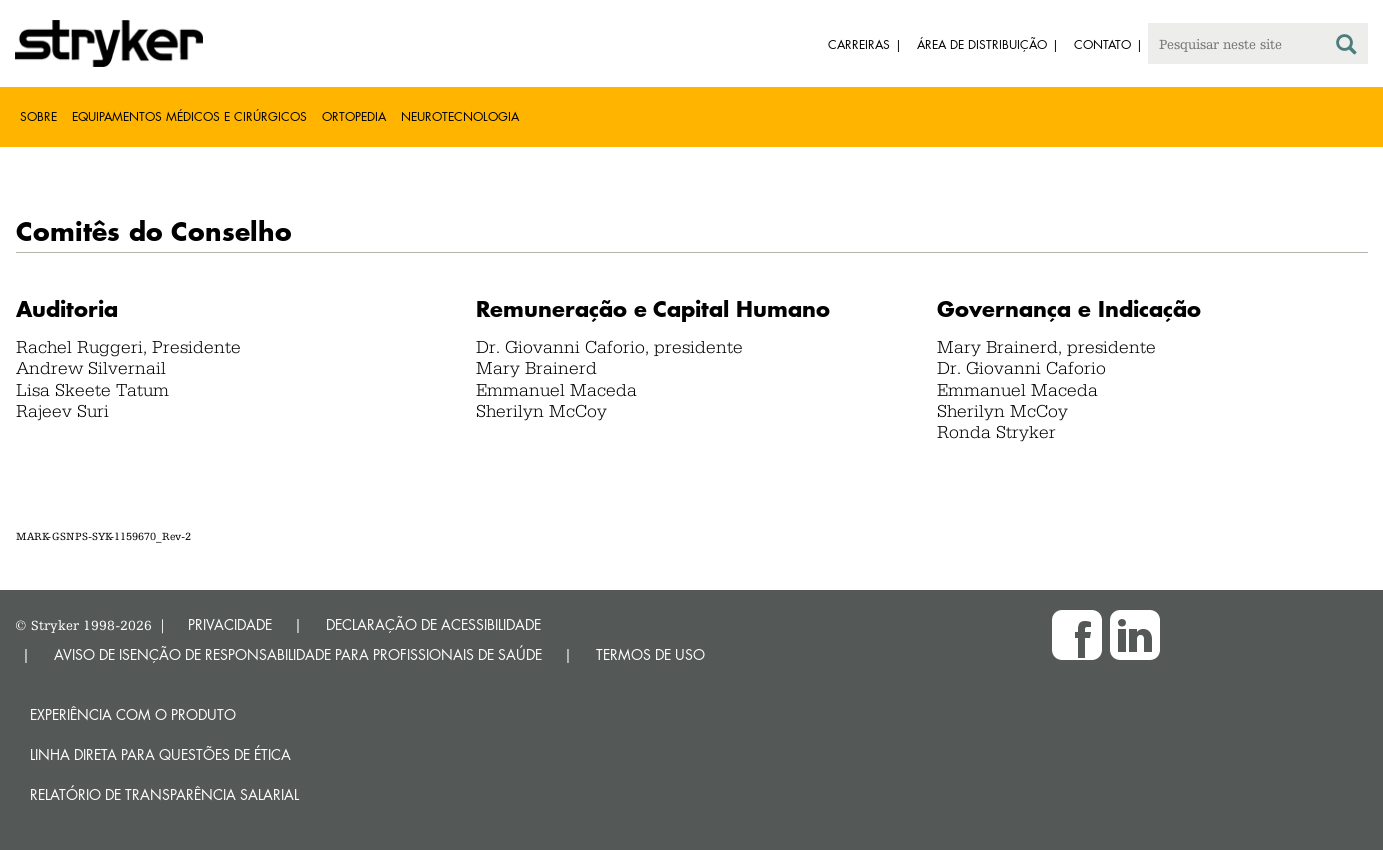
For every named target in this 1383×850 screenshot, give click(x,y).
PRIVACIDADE (230, 624)
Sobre (38, 116)
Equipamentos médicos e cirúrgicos (189, 116)
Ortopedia (354, 116)
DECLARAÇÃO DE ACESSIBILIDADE (433, 624)
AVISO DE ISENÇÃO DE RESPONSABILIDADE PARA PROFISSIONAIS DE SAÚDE (298, 654)
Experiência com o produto (133, 714)
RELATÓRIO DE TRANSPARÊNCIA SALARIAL (164, 794)
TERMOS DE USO (650, 654)
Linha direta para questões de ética (160, 754)
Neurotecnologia (460, 116)
